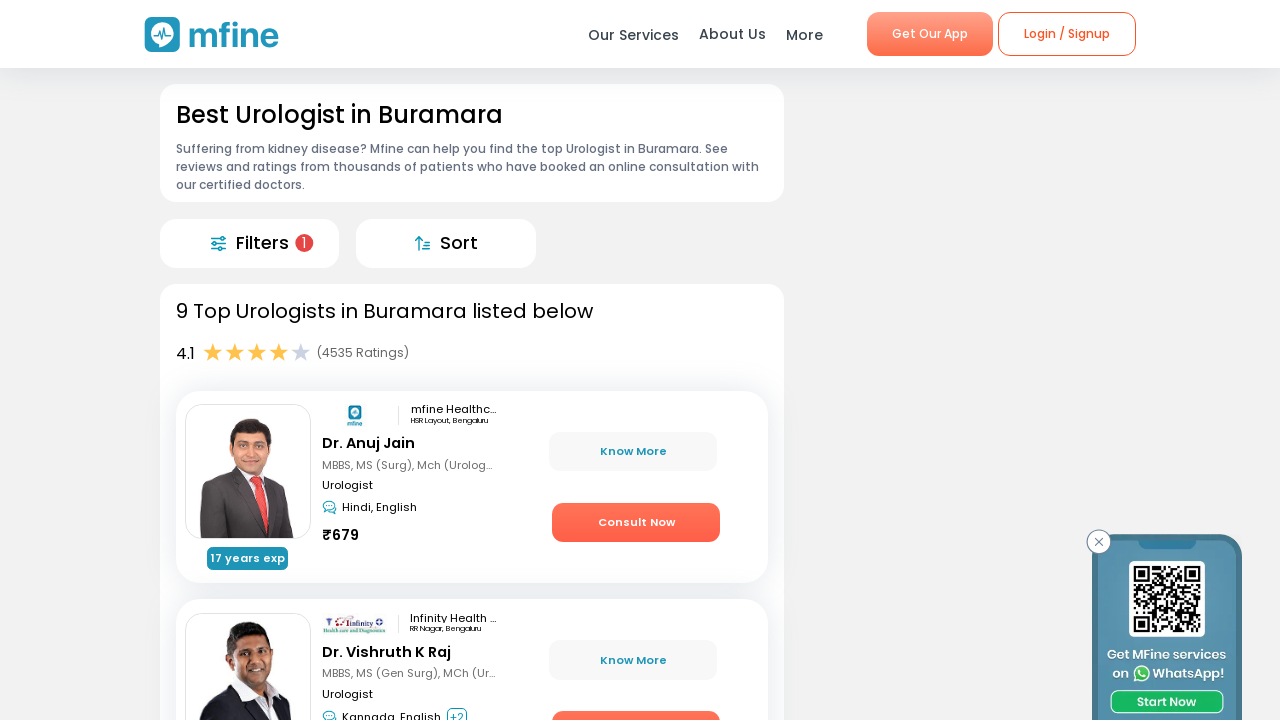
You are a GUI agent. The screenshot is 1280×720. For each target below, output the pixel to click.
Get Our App (930, 33)
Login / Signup (1067, 33)
